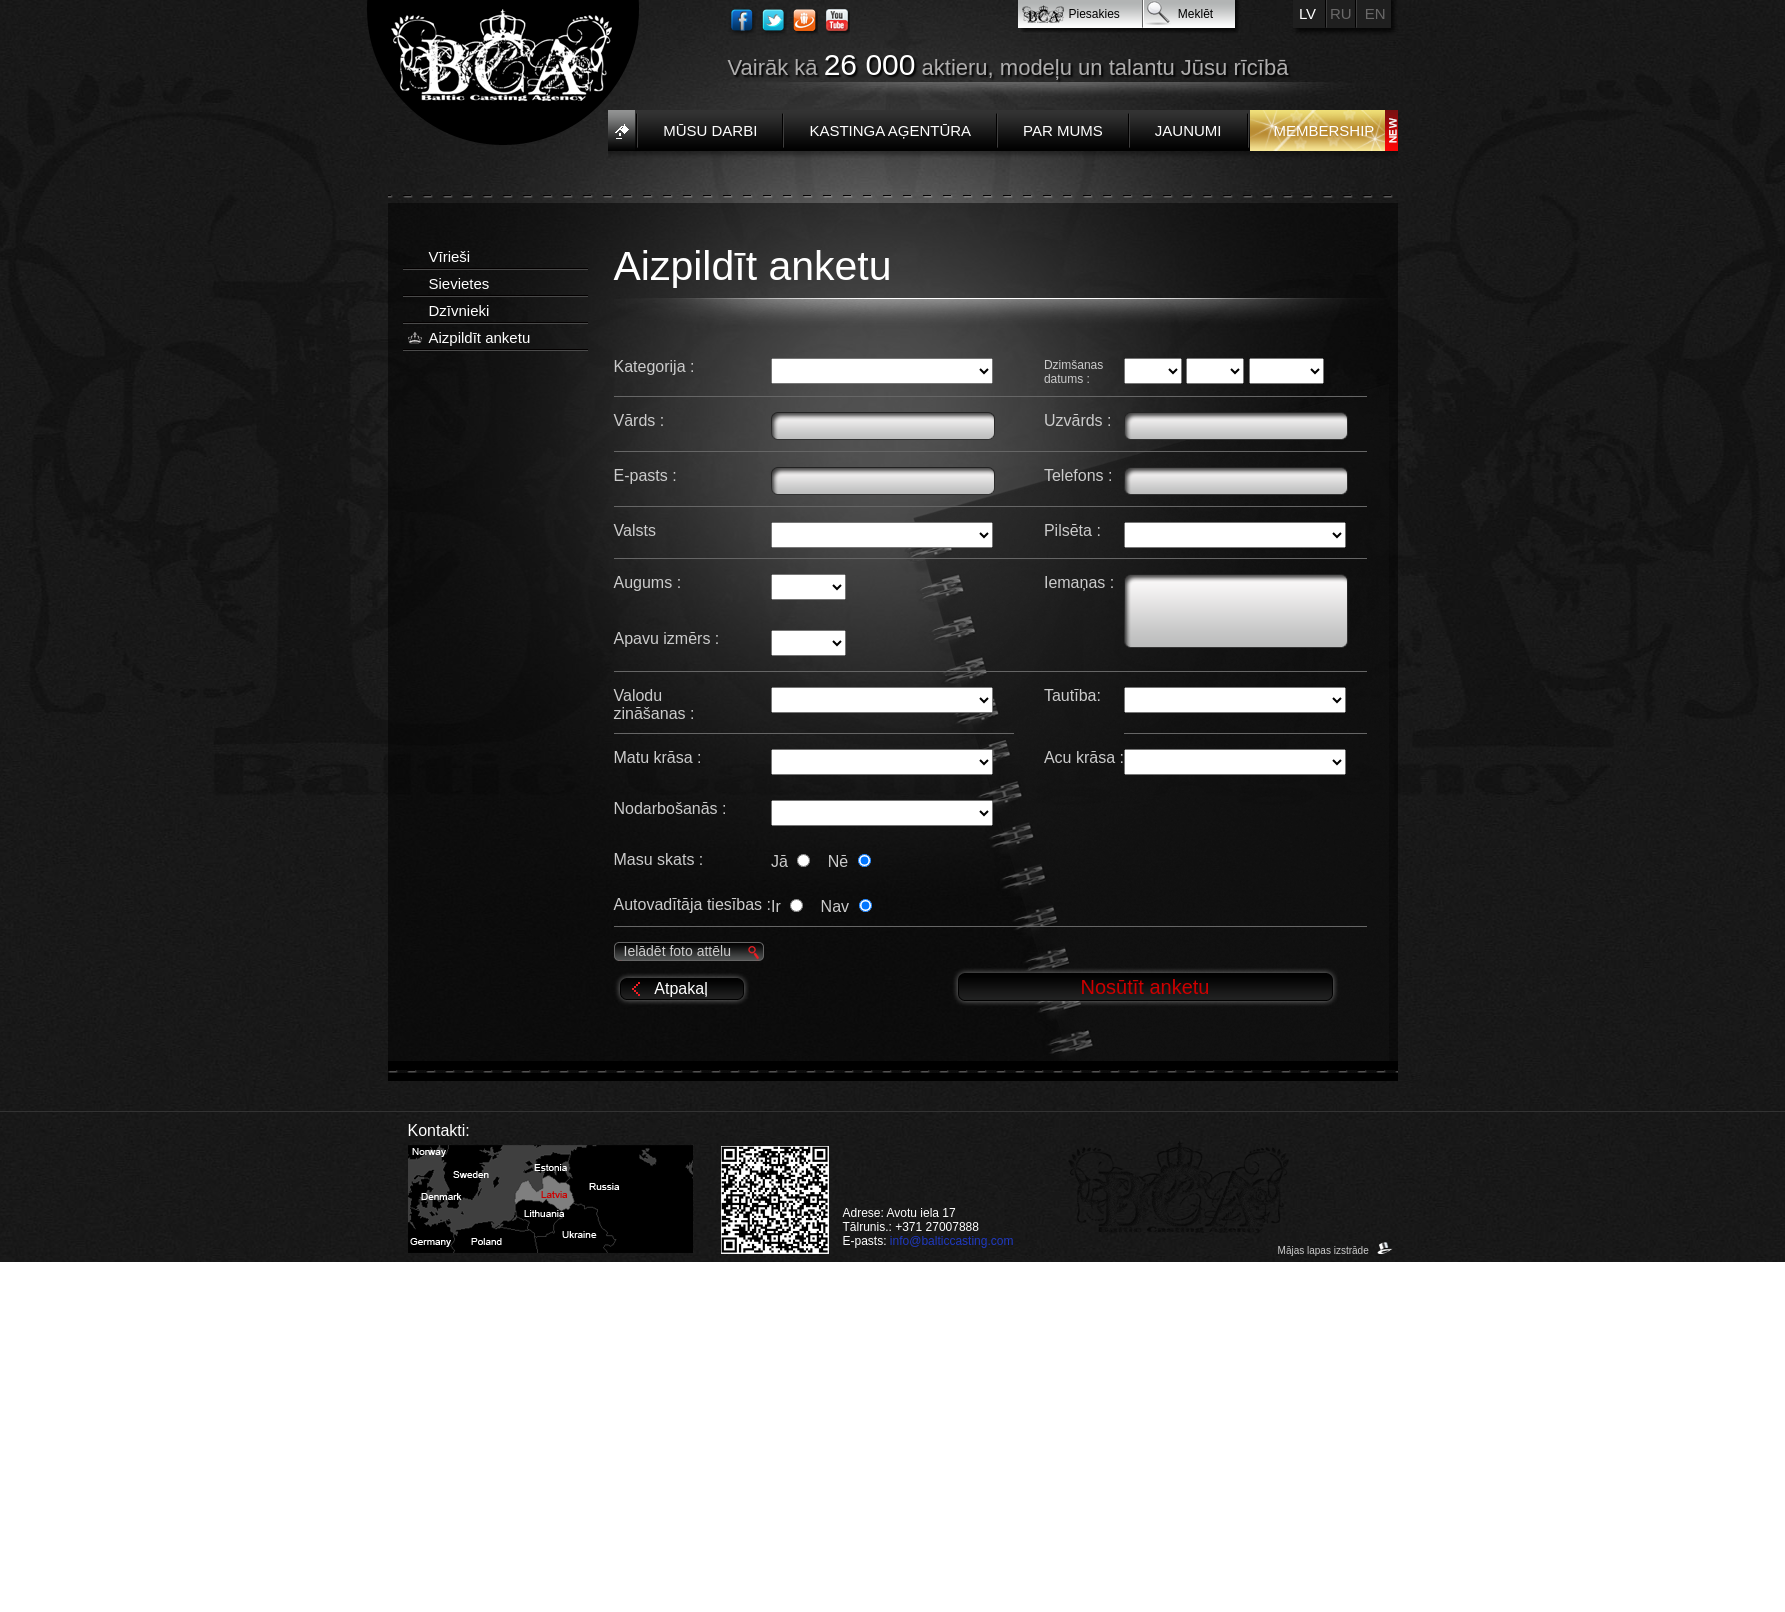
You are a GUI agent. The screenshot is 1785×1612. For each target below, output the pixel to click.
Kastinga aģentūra (890, 130)
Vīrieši (450, 256)
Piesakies (1094, 14)
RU (1341, 13)
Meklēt (1195, 14)
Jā (794, 861)
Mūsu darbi (710, 130)
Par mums (1063, 130)
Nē (849, 861)
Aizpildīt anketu (480, 337)
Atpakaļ (680, 988)
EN (1375, 13)
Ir (791, 906)
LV (1307, 13)
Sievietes (459, 283)
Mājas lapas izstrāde (1335, 1250)
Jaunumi (1188, 130)
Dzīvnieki (459, 310)
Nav (846, 906)
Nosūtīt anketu (1145, 987)
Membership (1324, 130)
